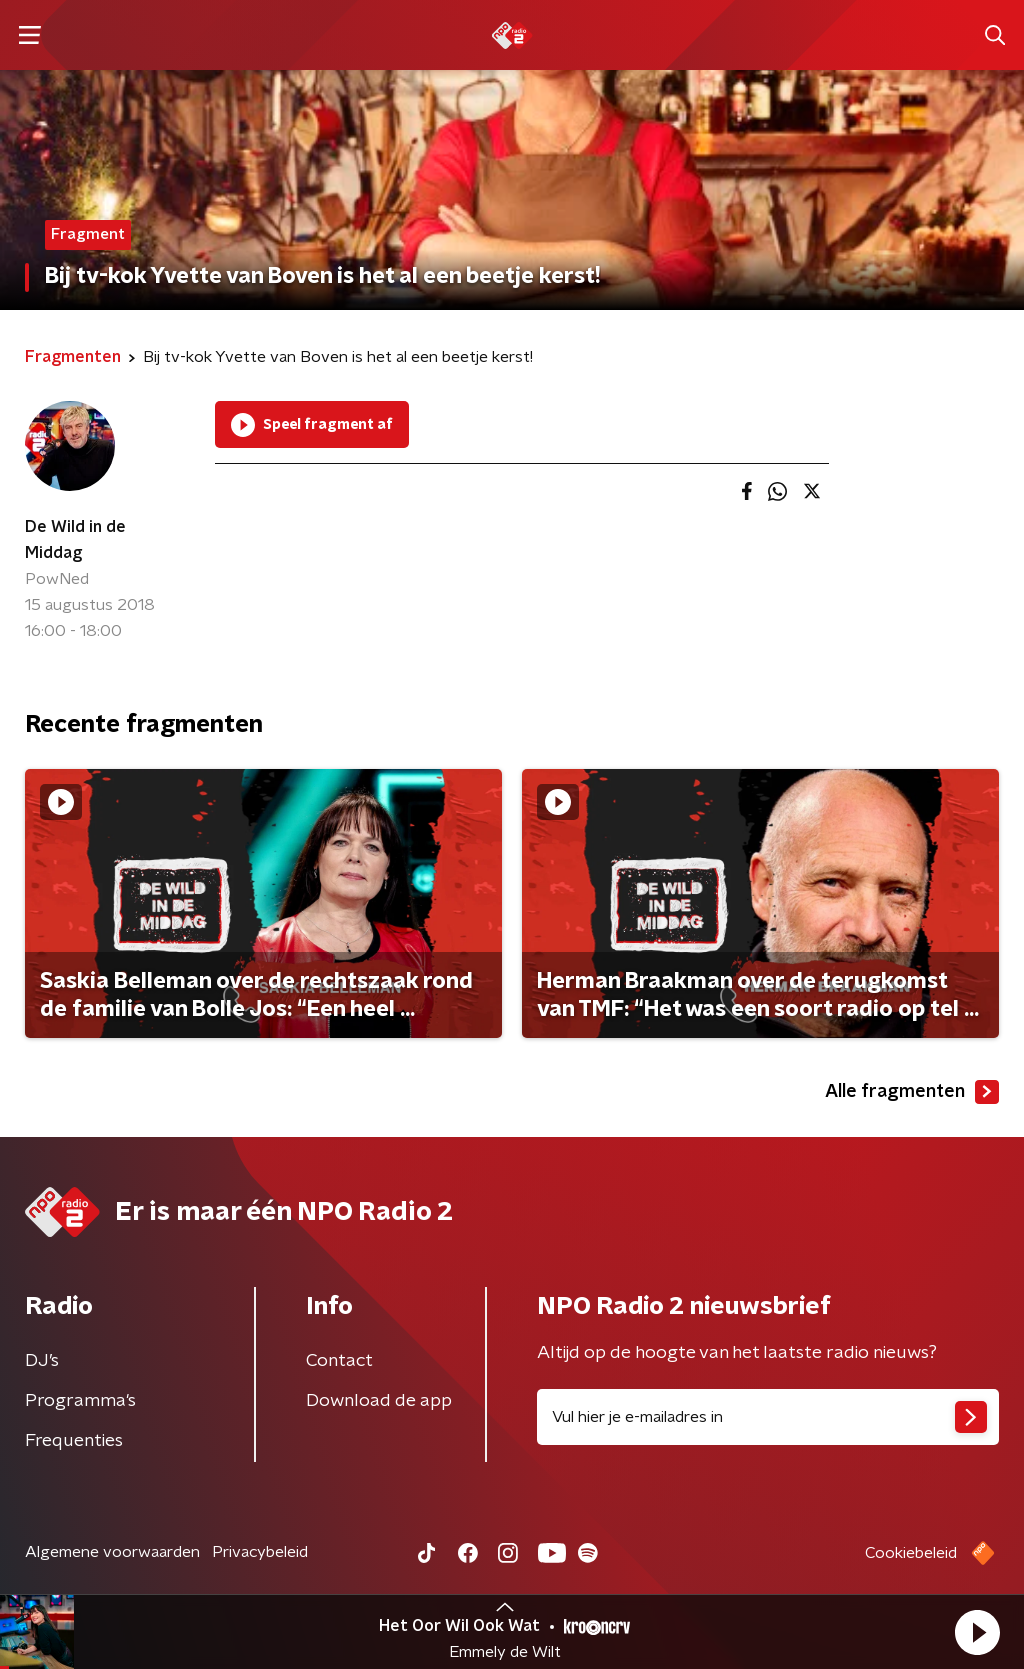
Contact (339, 1361)
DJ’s (42, 1361)
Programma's (80, 1401)
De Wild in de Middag (75, 540)
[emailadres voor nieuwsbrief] (768, 1417)
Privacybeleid (260, 1552)
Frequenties (74, 1441)
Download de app (379, 1401)
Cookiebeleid (911, 1553)
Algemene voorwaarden (112, 1552)
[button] (977, 1632)
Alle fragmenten (912, 1092)
